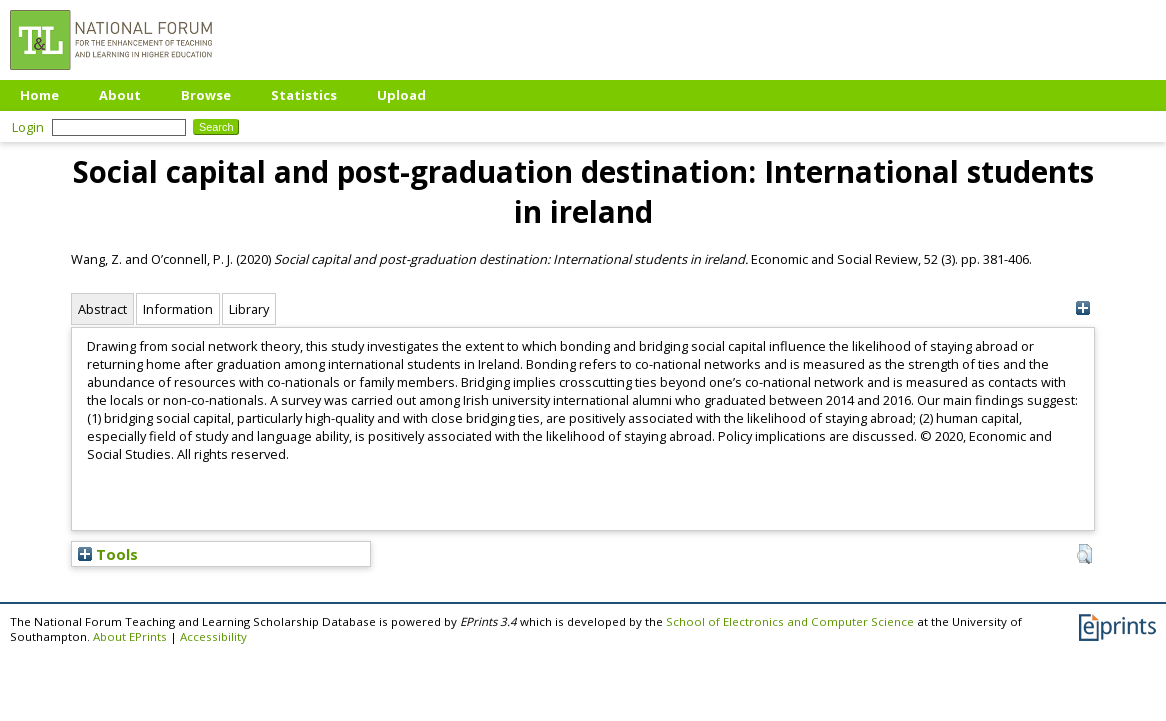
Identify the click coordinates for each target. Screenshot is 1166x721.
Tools (108, 554)
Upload (401, 95)
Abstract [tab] (102, 309)
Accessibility (213, 636)
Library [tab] (249, 309)
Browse (206, 95)
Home (39, 95)
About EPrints (130, 636)
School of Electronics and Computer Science (790, 621)
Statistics (304, 95)
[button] (1084, 554)
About (120, 95)
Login (28, 127)
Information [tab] (178, 309)
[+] (1082, 308)
